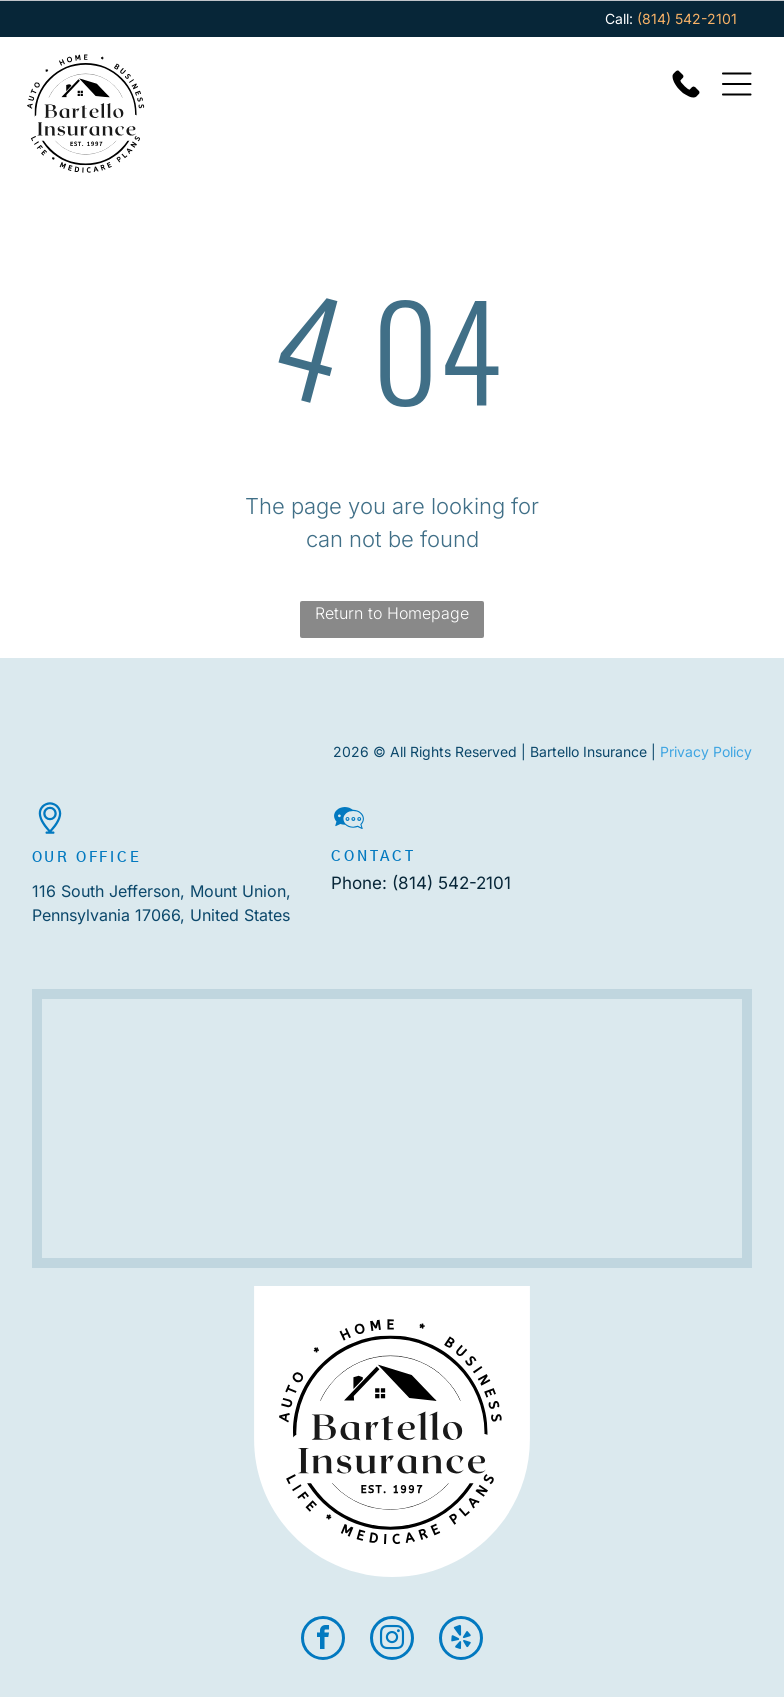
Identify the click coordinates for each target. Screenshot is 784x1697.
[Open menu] (737, 84)
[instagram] (392, 1640)
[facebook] (323, 1640)
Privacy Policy (706, 751)
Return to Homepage (392, 613)
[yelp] (461, 1640)
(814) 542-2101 (451, 883)
